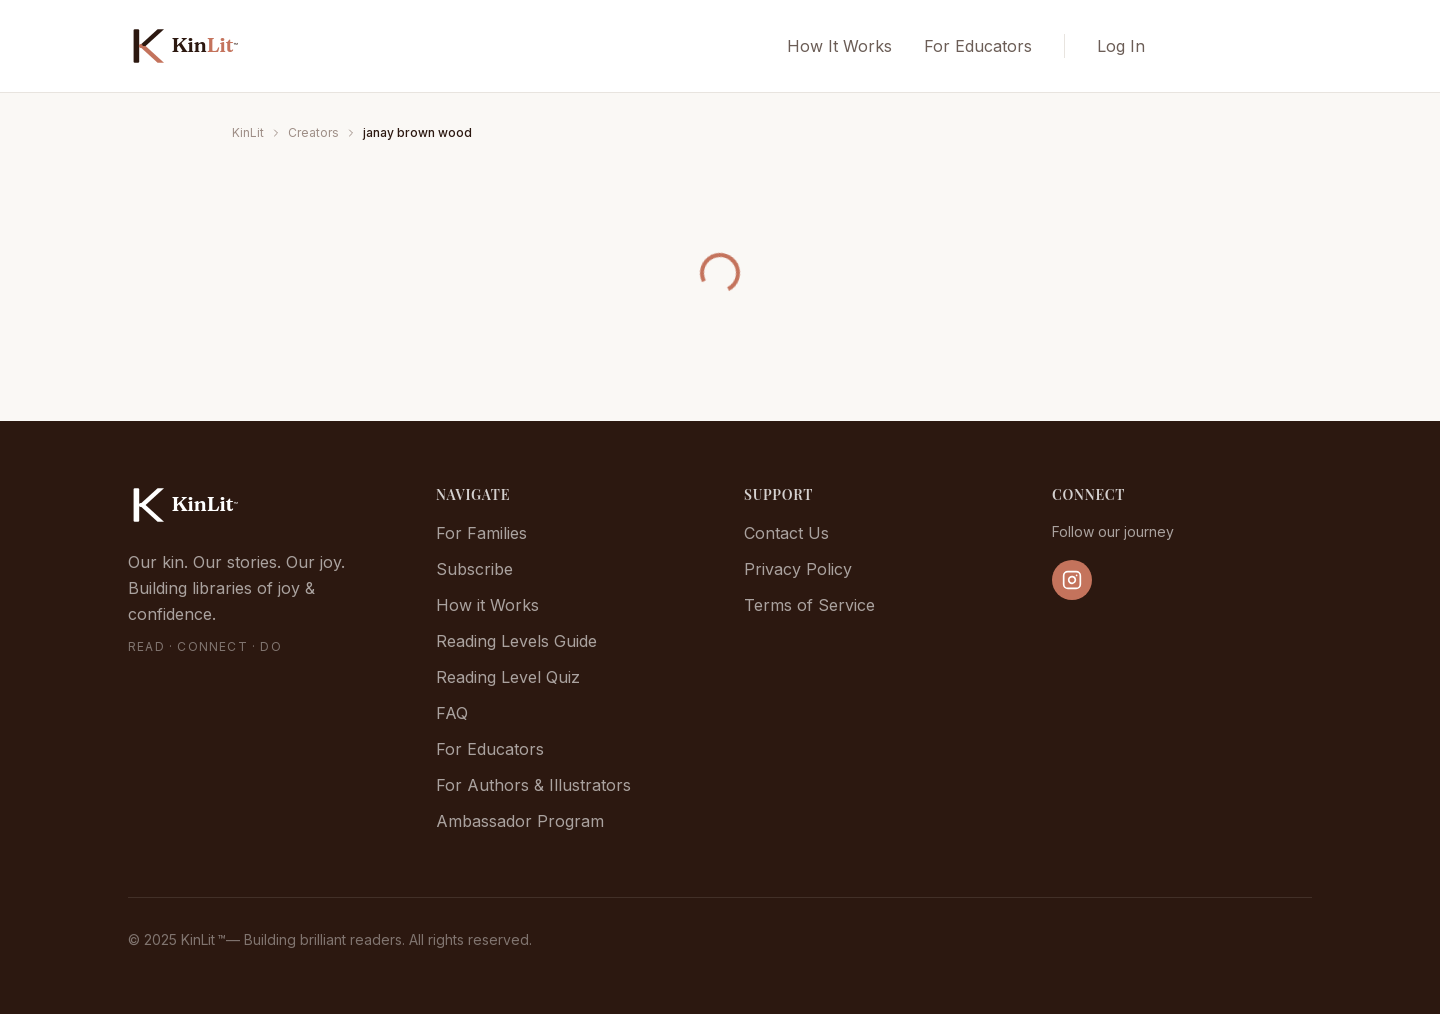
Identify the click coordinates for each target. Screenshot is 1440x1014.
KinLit (248, 132)
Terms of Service (809, 605)
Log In (1121, 46)
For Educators (978, 46)
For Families (481, 533)
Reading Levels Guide (516, 641)
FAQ (452, 713)
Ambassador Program (520, 821)
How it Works (487, 605)
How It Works (839, 46)
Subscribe (474, 569)
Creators (313, 132)
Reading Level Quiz (508, 677)
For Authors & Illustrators (533, 785)
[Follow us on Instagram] (1072, 580)
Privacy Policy (798, 569)
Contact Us (786, 533)
